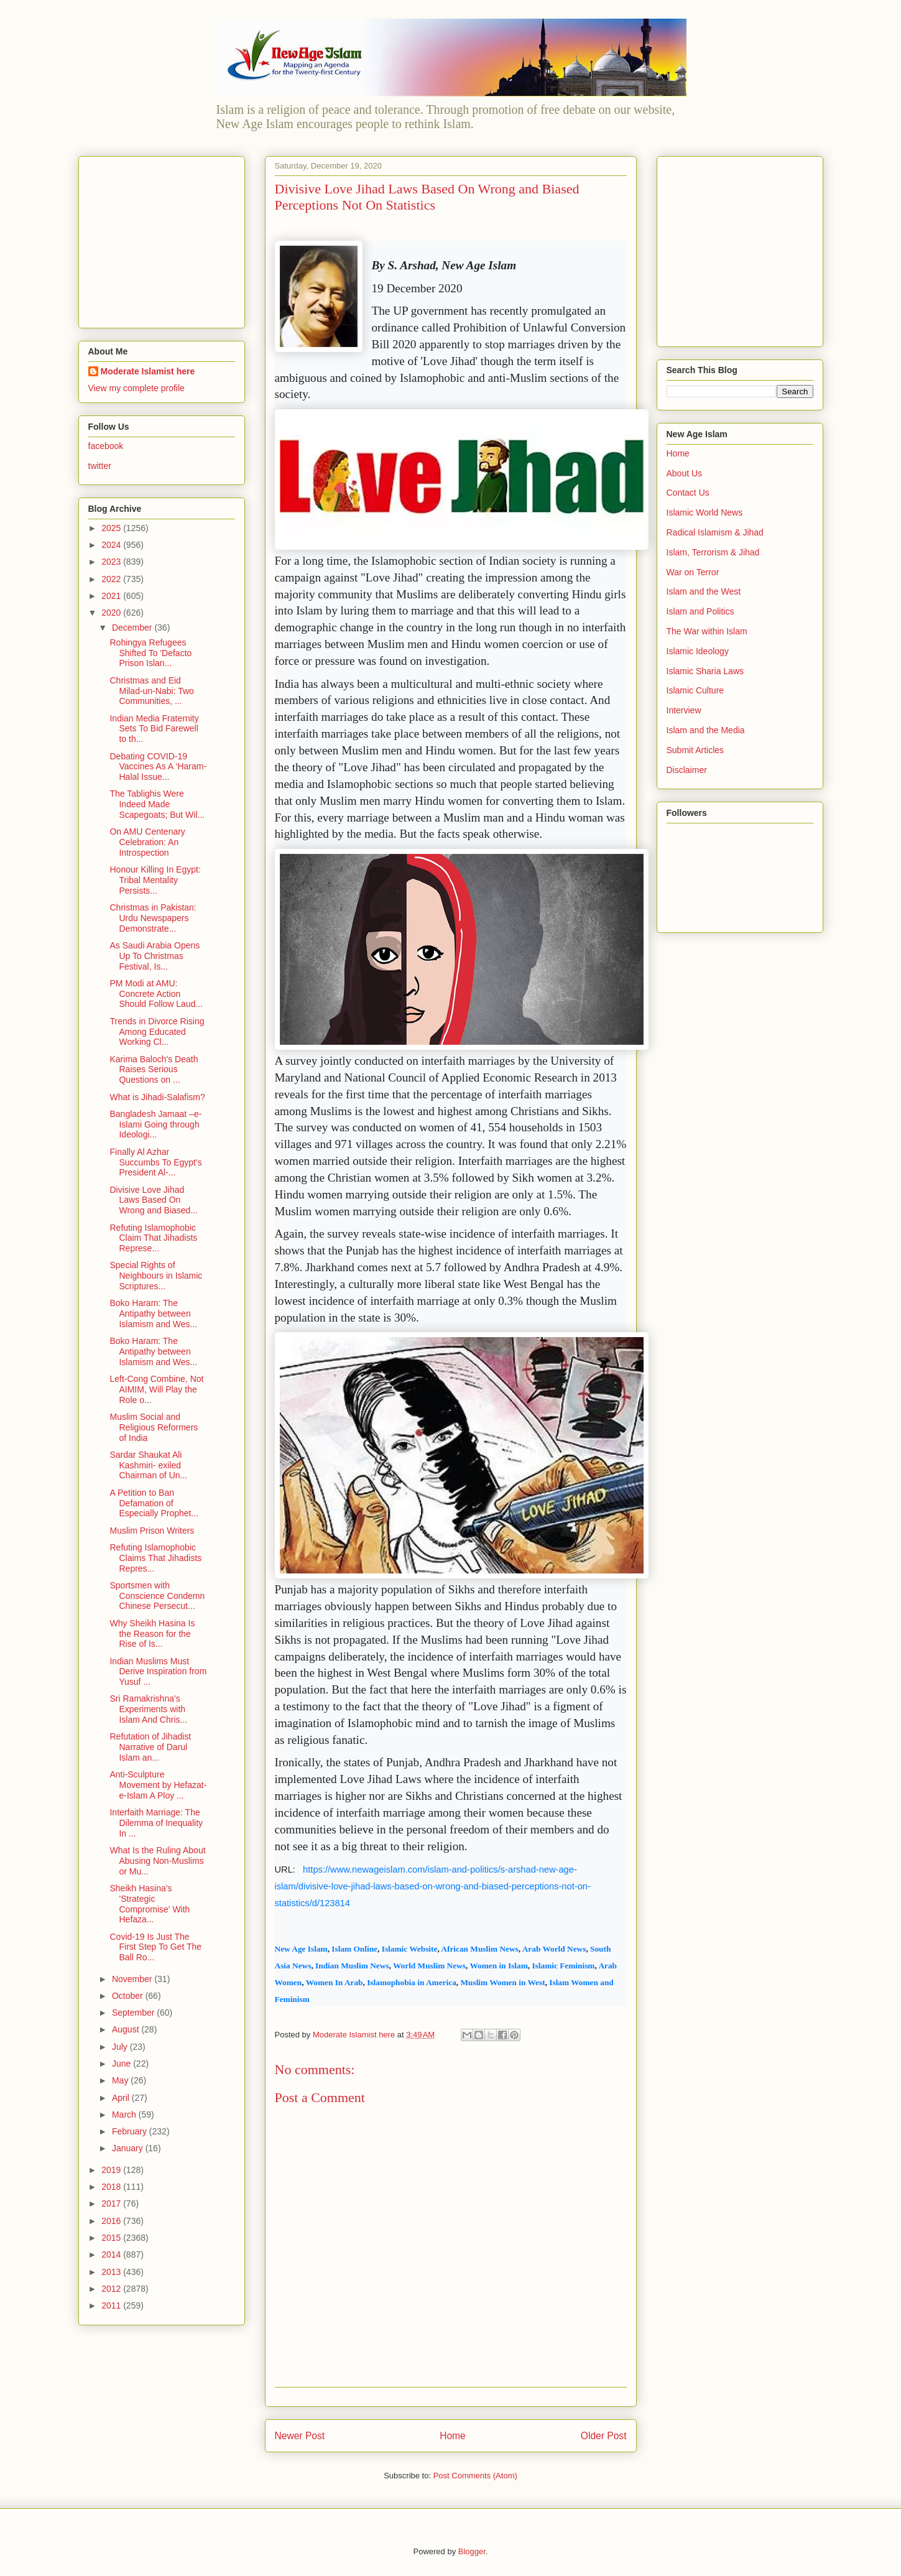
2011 (112, 2305)
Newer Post (300, 2435)
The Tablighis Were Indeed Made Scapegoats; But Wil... (157, 804)
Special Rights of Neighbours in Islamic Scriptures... (155, 1275)
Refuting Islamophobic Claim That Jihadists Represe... (153, 1238)
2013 (112, 2272)
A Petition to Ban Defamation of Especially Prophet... (153, 1503)
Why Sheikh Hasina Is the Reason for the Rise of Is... (152, 1633)
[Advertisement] (166, 239)
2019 (112, 2170)
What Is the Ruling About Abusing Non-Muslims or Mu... (157, 1860)
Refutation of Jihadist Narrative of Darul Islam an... (150, 1747)
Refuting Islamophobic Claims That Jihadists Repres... (155, 1557)
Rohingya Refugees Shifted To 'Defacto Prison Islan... (150, 653)
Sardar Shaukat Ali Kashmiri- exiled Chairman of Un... (148, 1465)
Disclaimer (687, 770)
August (126, 2029)
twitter (99, 466)
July (121, 2047)
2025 (112, 528)
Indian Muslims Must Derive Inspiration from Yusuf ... (157, 1671)
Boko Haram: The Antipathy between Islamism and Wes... (153, 1313)
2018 (112, 2187)
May (121, 2080)
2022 (112, 579)
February (130, 2131)
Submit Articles (695, 750)
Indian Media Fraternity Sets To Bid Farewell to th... (153, 728)
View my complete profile (136, 388)
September (134, 2013)
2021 (112, 596)
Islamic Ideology (698, 651)
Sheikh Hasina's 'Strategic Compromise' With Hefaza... (149, 1903)
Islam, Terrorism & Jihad (713, 552)
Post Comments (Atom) (475, 2475)
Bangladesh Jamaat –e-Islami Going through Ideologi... (155, 1124)
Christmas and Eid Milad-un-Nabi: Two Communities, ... (151, 691)
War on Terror (693, 572)
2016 (112, 2221)
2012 (112, 2289)
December (133, 627)
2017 (112, 2203)
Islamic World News (705, 512)
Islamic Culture (695, 690)
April (122, 2098)
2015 (112, 2238)
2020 (112, 613)
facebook (106, 446)
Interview (684, 710)
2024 (112, 545)
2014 (112, 2254)
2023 (112, 562)
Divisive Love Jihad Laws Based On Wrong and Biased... (153, 1200)
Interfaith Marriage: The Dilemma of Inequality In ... (156, 1822)
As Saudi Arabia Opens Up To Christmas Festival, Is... (154, 955)
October (129, 1996)
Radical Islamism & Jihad (715, 532)
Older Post (604, 2435)
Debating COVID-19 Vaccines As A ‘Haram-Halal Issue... (157, 766)
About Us (685, 473)
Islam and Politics (700, 611)
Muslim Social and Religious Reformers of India (153, 1427)
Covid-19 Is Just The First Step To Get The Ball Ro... (155, 1947)
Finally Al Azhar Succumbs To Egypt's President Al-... (155, 1162)
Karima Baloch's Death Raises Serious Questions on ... (153, 1069)
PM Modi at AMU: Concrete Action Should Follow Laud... (156, 993)
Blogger (472, 2551)
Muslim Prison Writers (151, 1531)
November (133, 1979)
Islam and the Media (706, 730)
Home (453, 2435)
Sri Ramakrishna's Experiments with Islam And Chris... (148, 1709)
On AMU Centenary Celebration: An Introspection (147, 842)
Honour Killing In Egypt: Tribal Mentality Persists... (154, 880)
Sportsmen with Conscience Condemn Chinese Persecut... (157, 1595)
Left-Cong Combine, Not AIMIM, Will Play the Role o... (156, 1389)
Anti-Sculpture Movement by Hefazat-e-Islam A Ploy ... (157, 1784)
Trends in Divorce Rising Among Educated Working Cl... (156, 1031)
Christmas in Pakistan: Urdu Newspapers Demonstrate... (152, 918)
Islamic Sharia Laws (705, 671)
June (122, 2064)
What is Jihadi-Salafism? (157, 1097)
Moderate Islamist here (148, 371)
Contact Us (688, 493)
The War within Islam (707, 631)
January (129, 2148)
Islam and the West (704, 591)
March (125, 2115)
